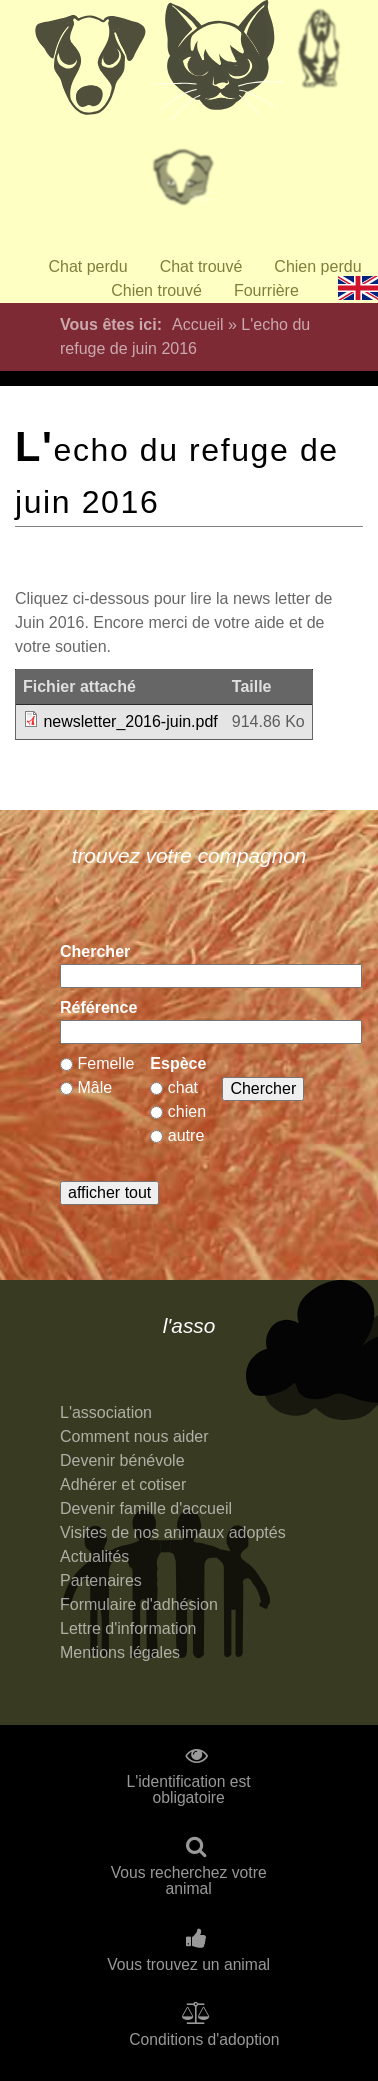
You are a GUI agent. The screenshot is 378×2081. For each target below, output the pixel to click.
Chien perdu (317, 266)
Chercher (95, 951)
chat (183, 1087)
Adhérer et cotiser (123, 1484)
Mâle (94, 1087)
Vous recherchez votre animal (189, 1880)
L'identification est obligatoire (189, 1789)
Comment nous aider (134, 1436)
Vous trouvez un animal (188, 1965)
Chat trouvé (201, 266)
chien (187, 1111)
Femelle (105, 1063)
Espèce (178, 1063)
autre (186, 1135)
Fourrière (266, 290)
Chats (219, 65)
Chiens (89, 65)
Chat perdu (87, 266)
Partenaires (101, 1580)
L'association (106, 1412)
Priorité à (189, 185)
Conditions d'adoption (204, 2040)
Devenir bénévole (122, 1460)
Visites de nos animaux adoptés (173, 1532)
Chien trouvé (156, 290)
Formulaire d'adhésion (139, 1604)
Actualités (94, 1556)
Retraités (319, 55)
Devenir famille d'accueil (146, 1508)
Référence (98, 1007)
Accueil (198, 324)
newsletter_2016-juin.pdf (130, 721)
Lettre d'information (128, 1628)
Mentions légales (120, 1652)
